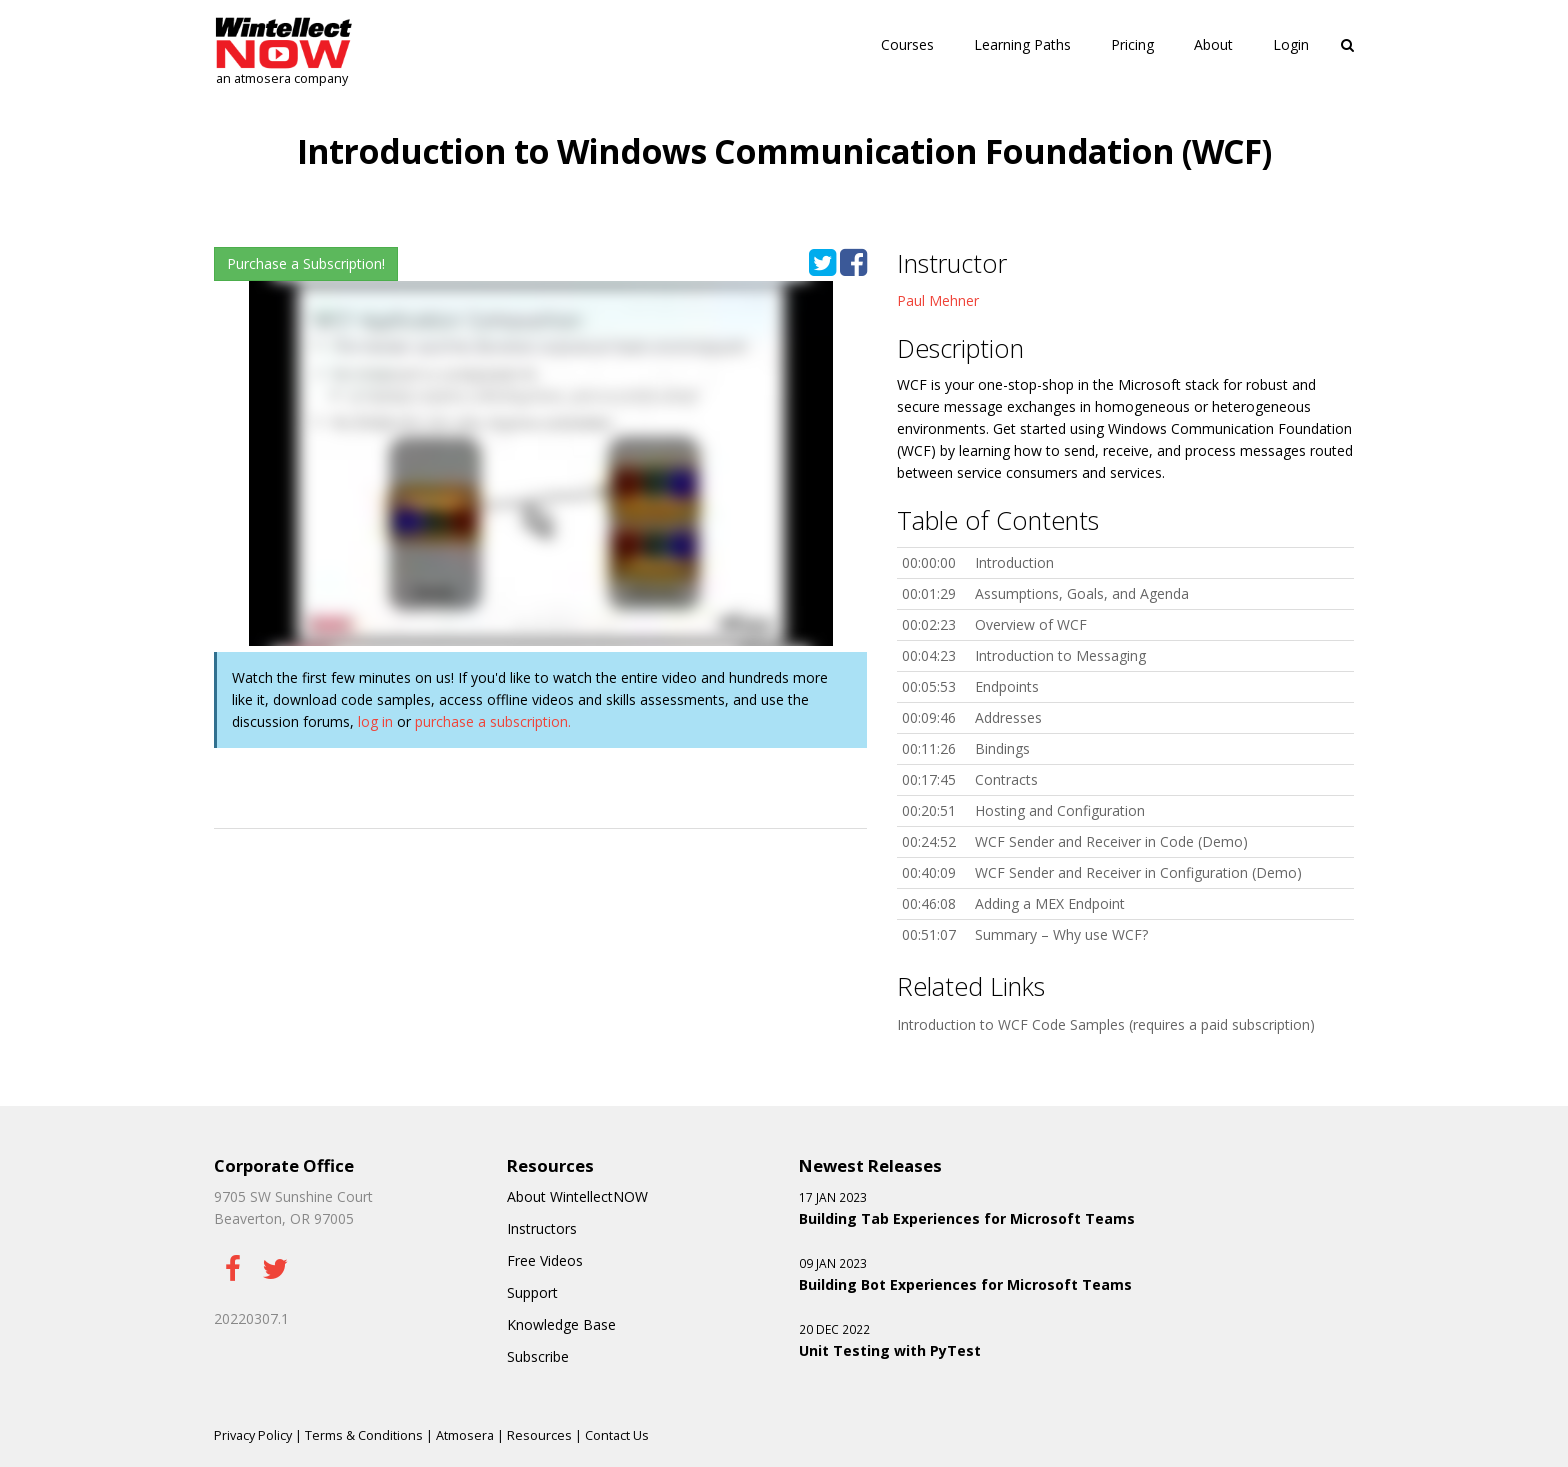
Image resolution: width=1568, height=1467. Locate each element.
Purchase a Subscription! (306, 263)
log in (375, 721)
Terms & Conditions (364, 1435)
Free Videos (545, 1260)
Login (1291, 44)
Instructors (542, 1228)
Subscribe (538, 1356)
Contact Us (617, 1435)
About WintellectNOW (577, 1196)
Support (532, 1292)
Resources (539, 1435)
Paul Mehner (938, 300)
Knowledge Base (561, 1324)
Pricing (1132, 44)
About (1213, 44)
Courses (907, 44)
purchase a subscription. (493, 721)
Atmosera (465, 1435)
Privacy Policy (253, 1435)
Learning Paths (1022, 44)
